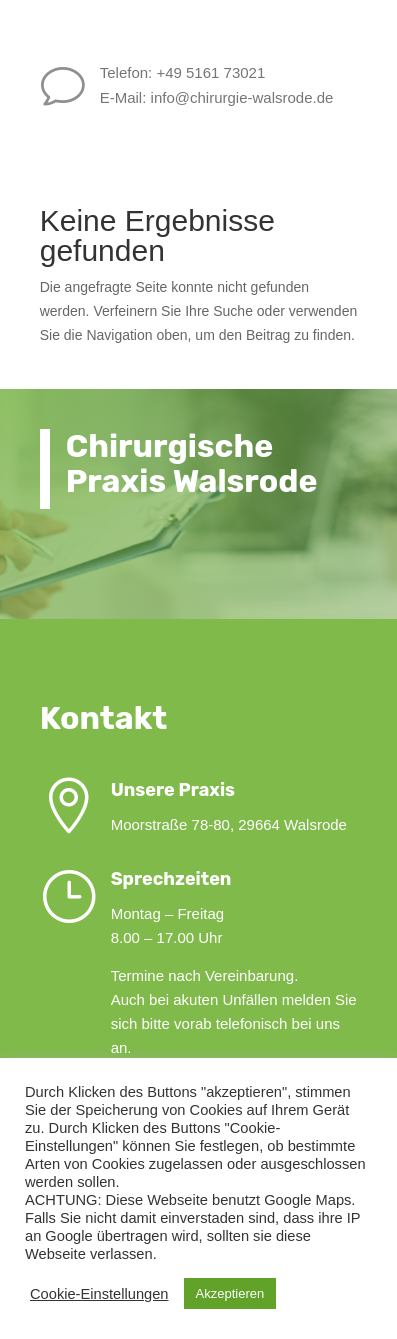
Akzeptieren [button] (230, 1293)
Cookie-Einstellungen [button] (99, 1294)
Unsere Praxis (223, 790)
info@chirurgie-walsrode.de (264, 97)
